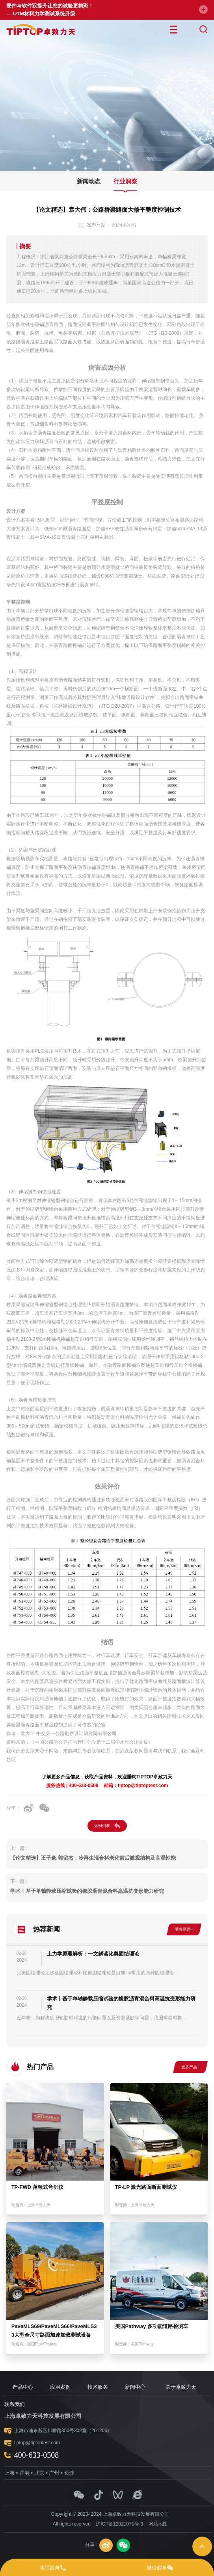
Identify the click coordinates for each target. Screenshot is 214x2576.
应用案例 (60, 2387)
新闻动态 (88, 181)
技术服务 (97, 2387)
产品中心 (23, 2387)
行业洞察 (125, 181)
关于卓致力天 (181, 2387)
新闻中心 (135, 2387)
